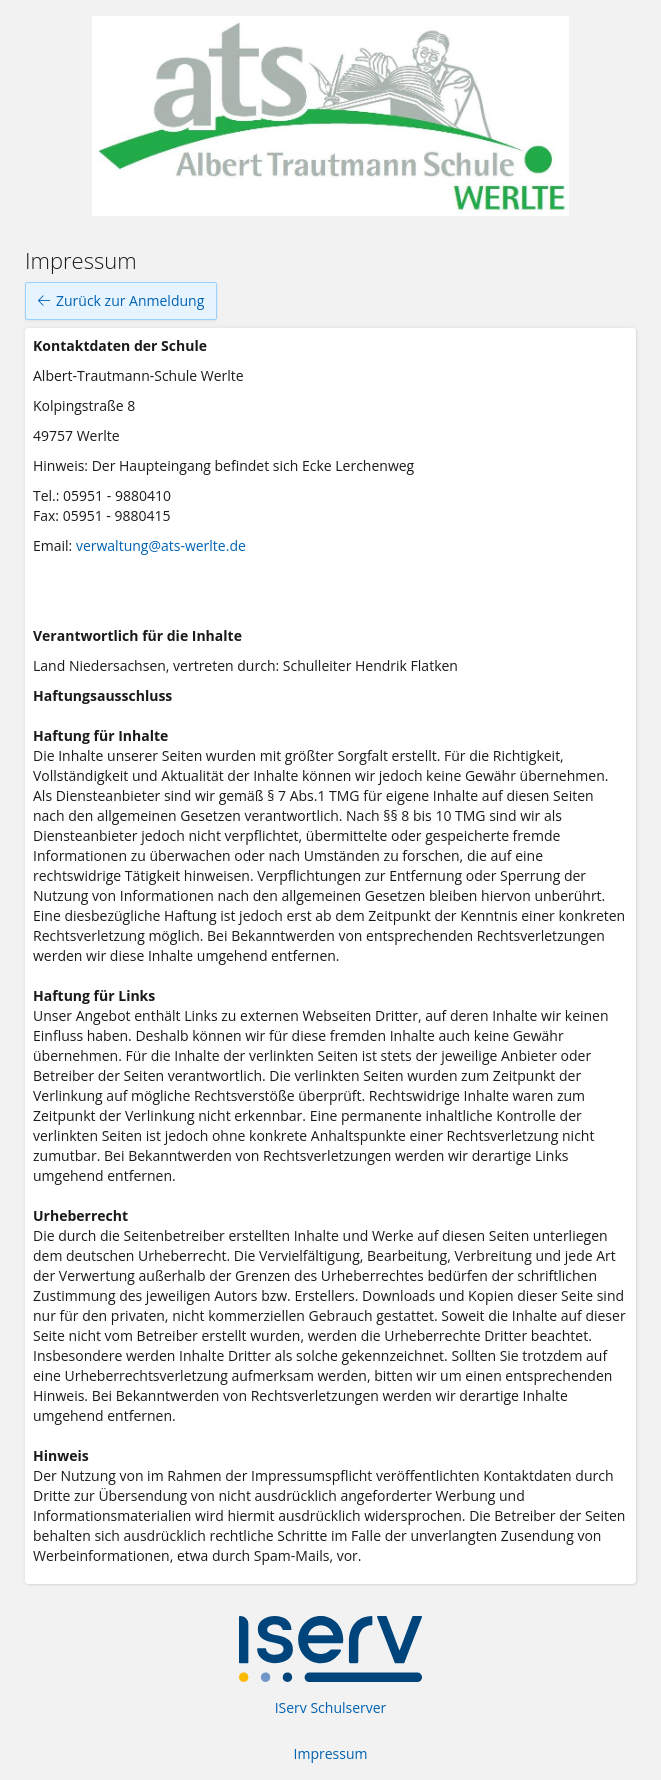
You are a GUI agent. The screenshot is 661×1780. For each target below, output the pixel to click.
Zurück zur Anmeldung (121, 301)
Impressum (331, 1753)
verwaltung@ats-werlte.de (161, 545)
